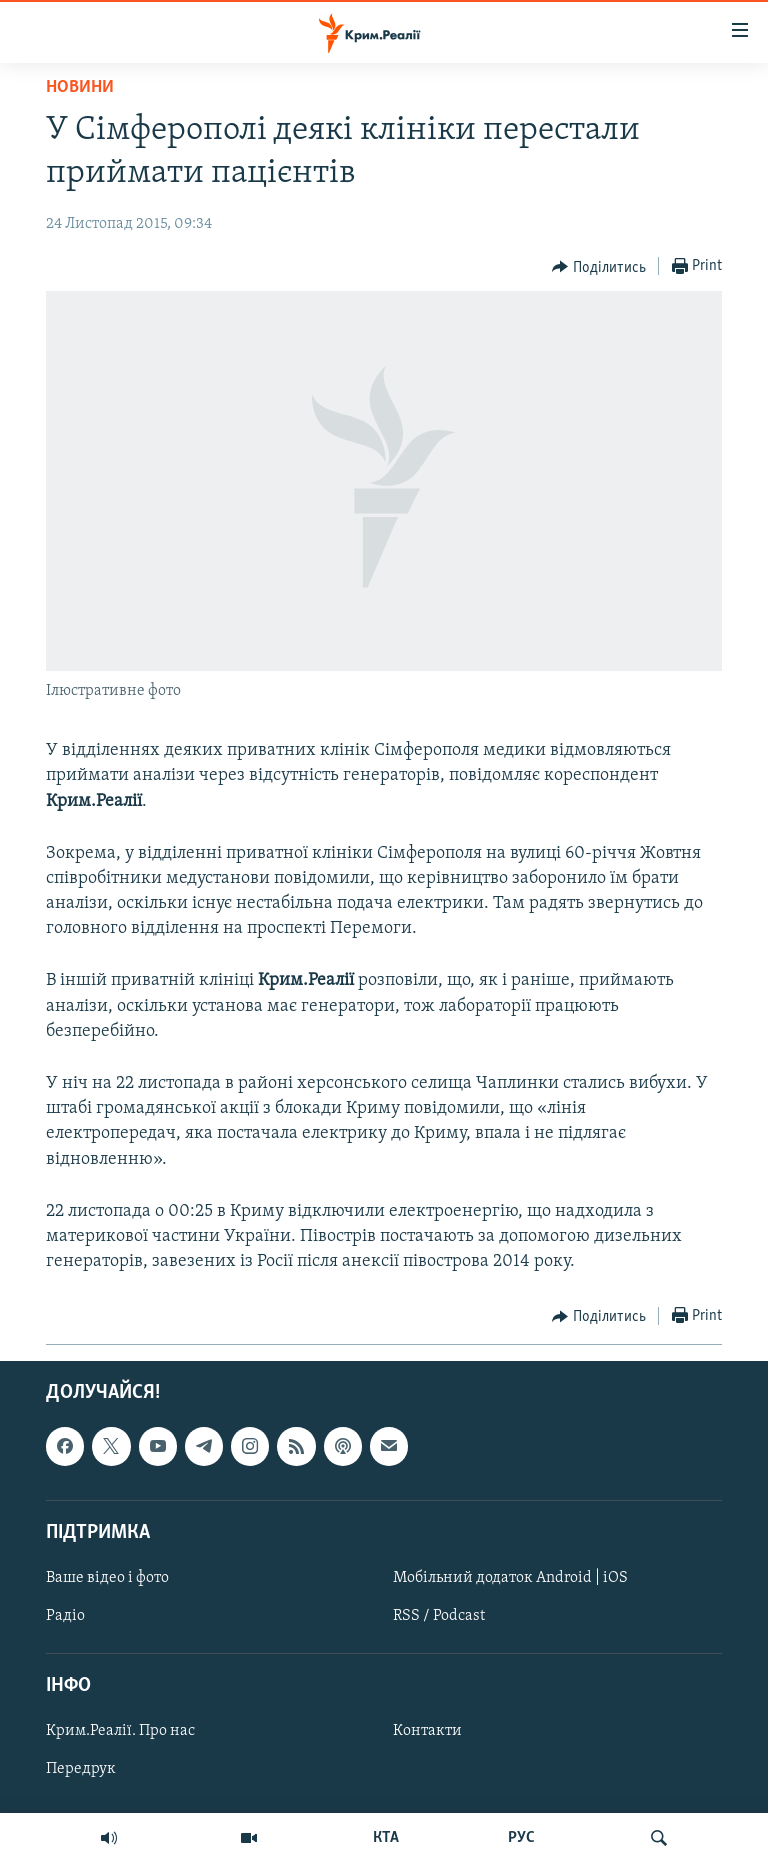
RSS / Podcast (439, 1616)
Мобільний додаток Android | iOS (510, 1578)
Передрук (81, 1770)
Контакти (427, 1732)
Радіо (65, 1616)
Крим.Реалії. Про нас (120, 1732)
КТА (386, 1838)
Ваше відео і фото (107, 1578)
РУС (521, 1838)
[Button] (599, 267)
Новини (80, 87)
